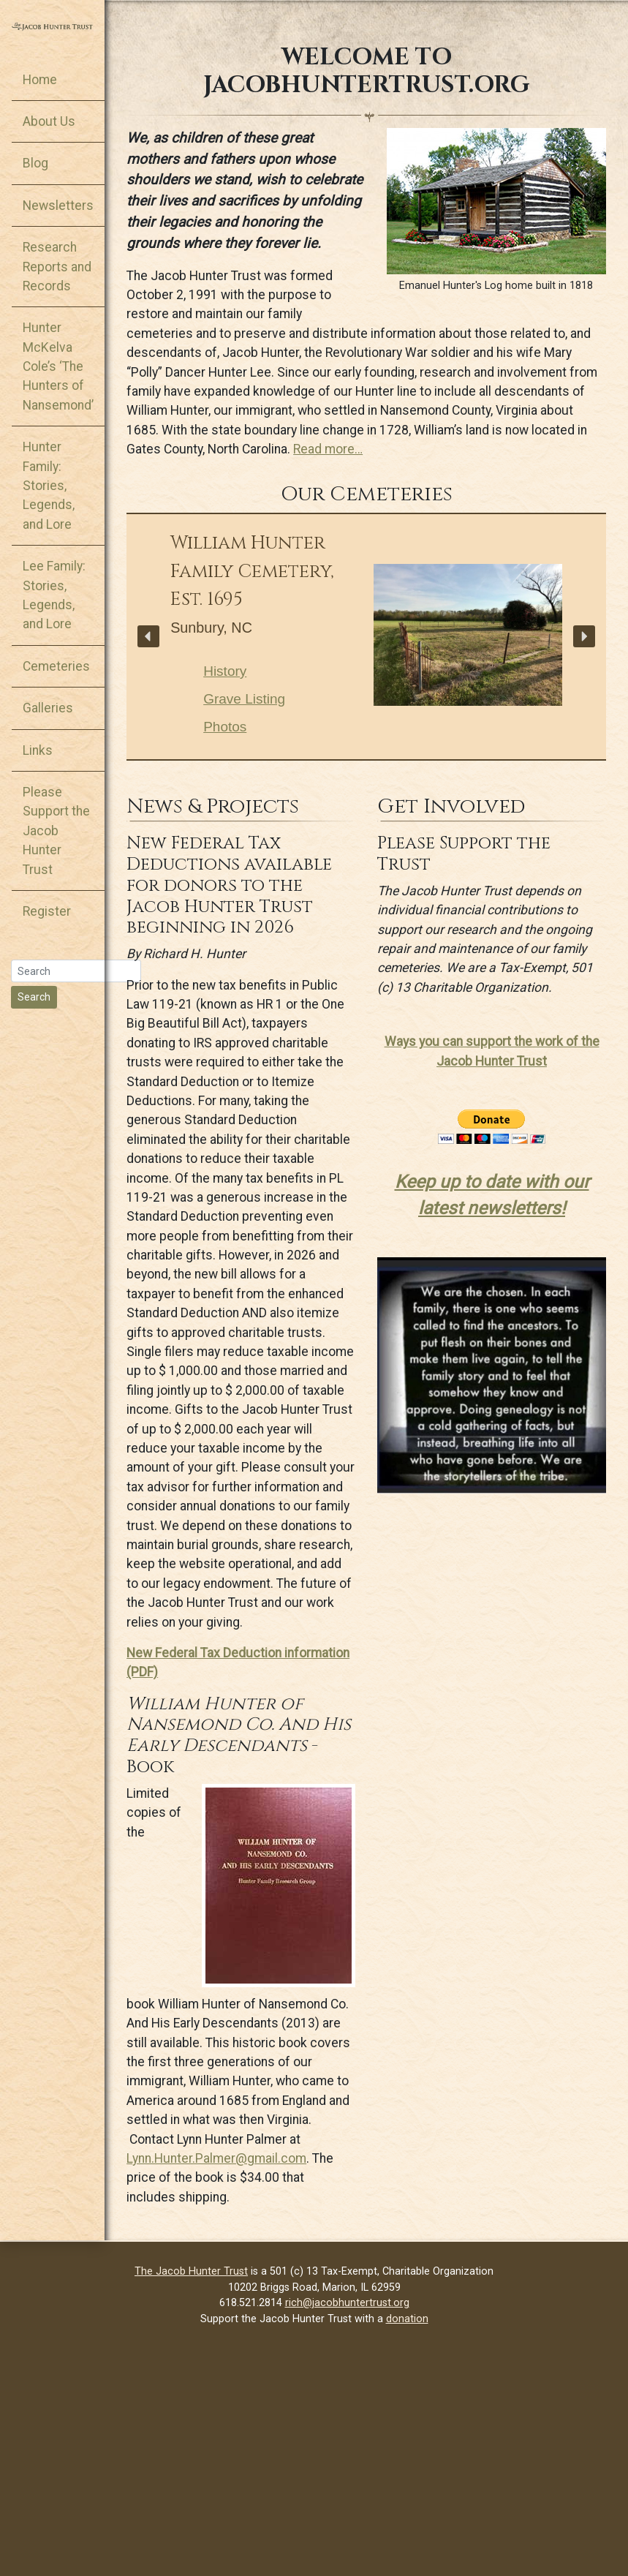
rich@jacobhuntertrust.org (347, 2303)
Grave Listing (244, 699)
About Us (49, 121)
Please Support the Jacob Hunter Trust (56, 831)
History (224, 671)
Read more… (328, 449)
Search (34, 997)
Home (40, 79)
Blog (35, 163)
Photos (224, 726)
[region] (366, 637)
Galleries (48, 708)
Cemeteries (56, 666)
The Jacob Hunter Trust (191, 2271)
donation (407, 2319)
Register (47, 911)
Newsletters (58, 205)
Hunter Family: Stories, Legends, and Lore (49, 486)
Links (38, 750)
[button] (148, 636)
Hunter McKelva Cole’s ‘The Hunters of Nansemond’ (58, 366)
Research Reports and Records (57, 266)
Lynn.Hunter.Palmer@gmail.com (216, 2158)
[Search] (76, 971)
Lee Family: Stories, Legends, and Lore (54, 595)
